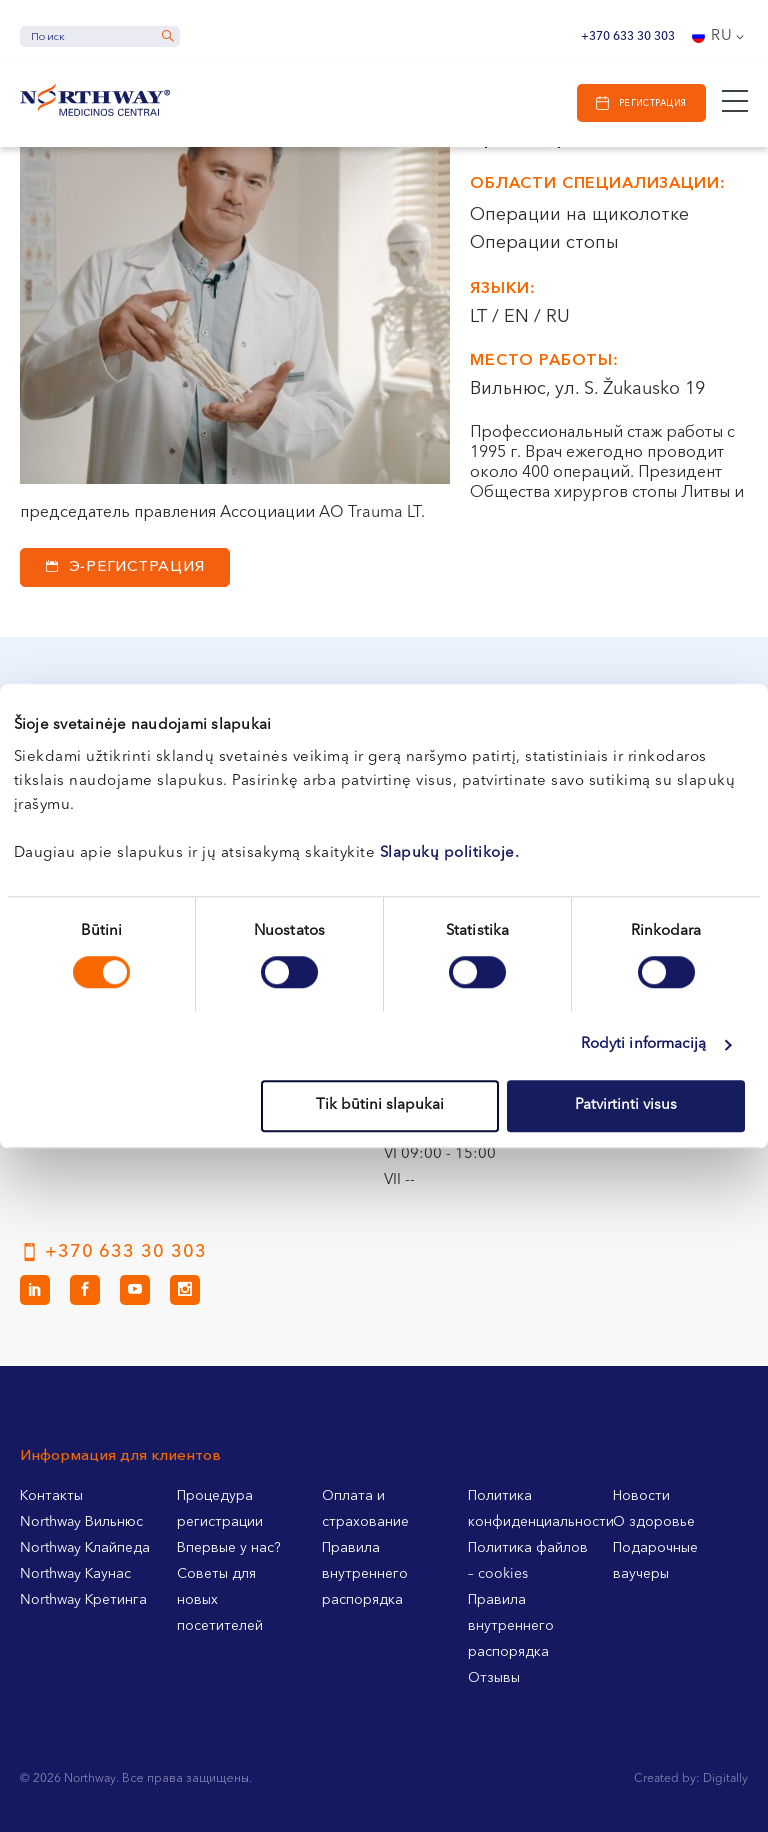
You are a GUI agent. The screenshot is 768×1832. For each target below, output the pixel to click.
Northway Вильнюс (81, 1522)
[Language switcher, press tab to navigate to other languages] (720, 37)
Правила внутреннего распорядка (365, 1574)
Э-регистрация (137, 567)
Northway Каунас (75, 1574)
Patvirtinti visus (626, 1105)
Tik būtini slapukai (380, 1105)
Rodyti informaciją (644, 1044)
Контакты (51, 1496)
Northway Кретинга (83, 1600)
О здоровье (654, 1522)
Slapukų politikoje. (450, 853)
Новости (641, 1496)
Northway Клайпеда (85, 1548)
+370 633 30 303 (628, 37)
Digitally (725, 1779)
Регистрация (652, 103)
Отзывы (494, 1678)
